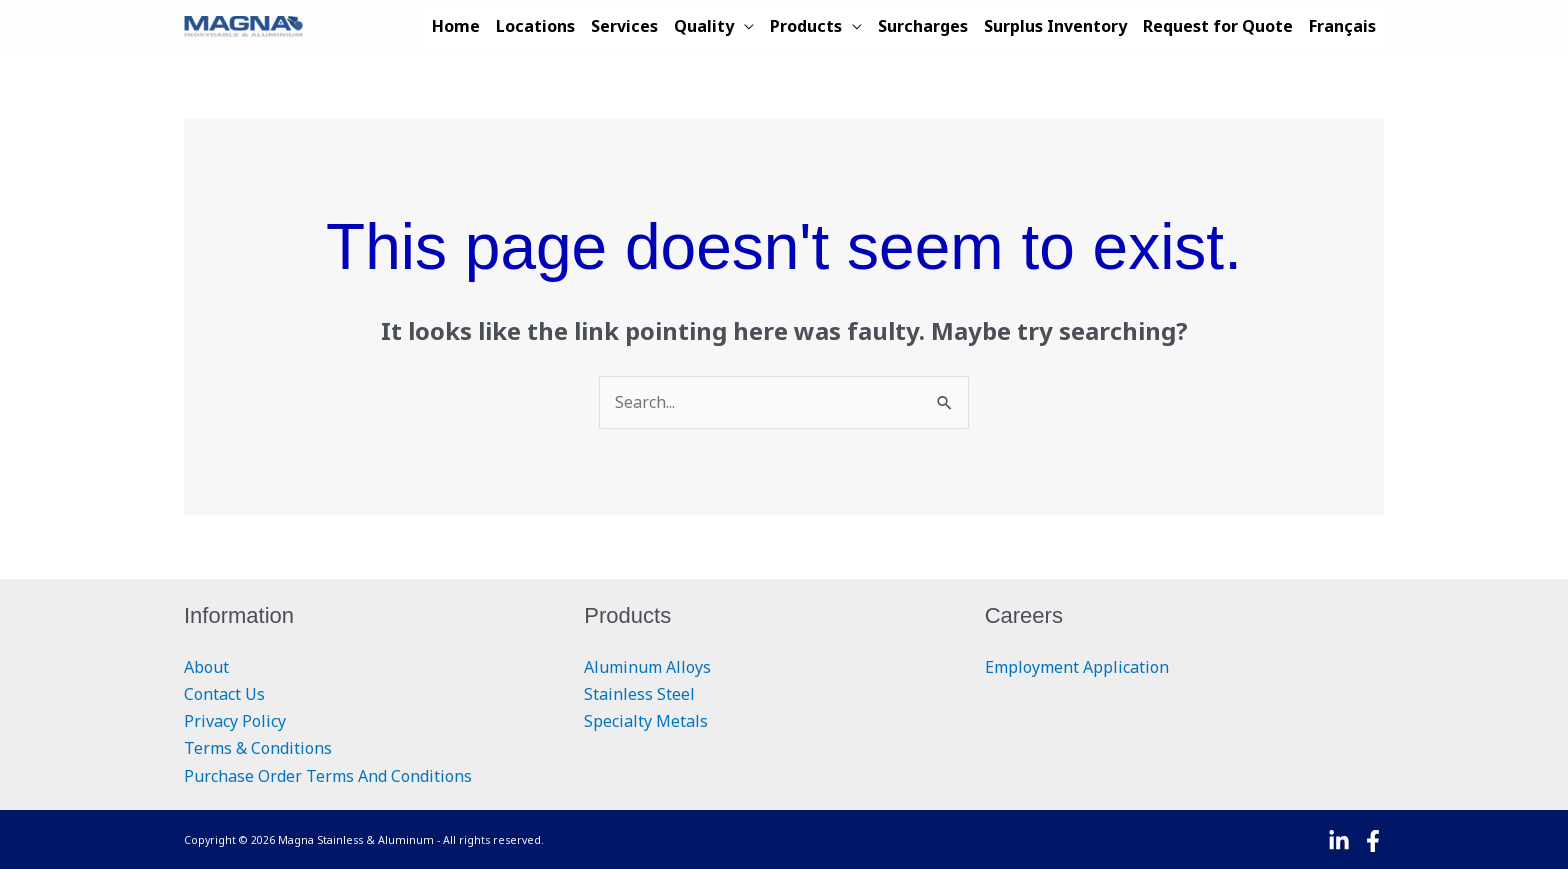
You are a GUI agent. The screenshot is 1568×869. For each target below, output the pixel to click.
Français (1342, 26)
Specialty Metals (646, 721)
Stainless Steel (639, 694)
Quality (704, 26)
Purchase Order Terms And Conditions (328, 776)
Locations (535, 26)
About (206, 667)
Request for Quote (1218, 26)
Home (456, 26)
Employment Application (1077, 667)
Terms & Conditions (258, 748)
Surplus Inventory (1055, 26)
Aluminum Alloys (647, 667)
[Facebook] (1373, 841)
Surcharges (923, 26)
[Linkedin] (1339, 841)
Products (806, 26)
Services (624, 26)
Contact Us (224, 694)
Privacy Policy (235, 721)
